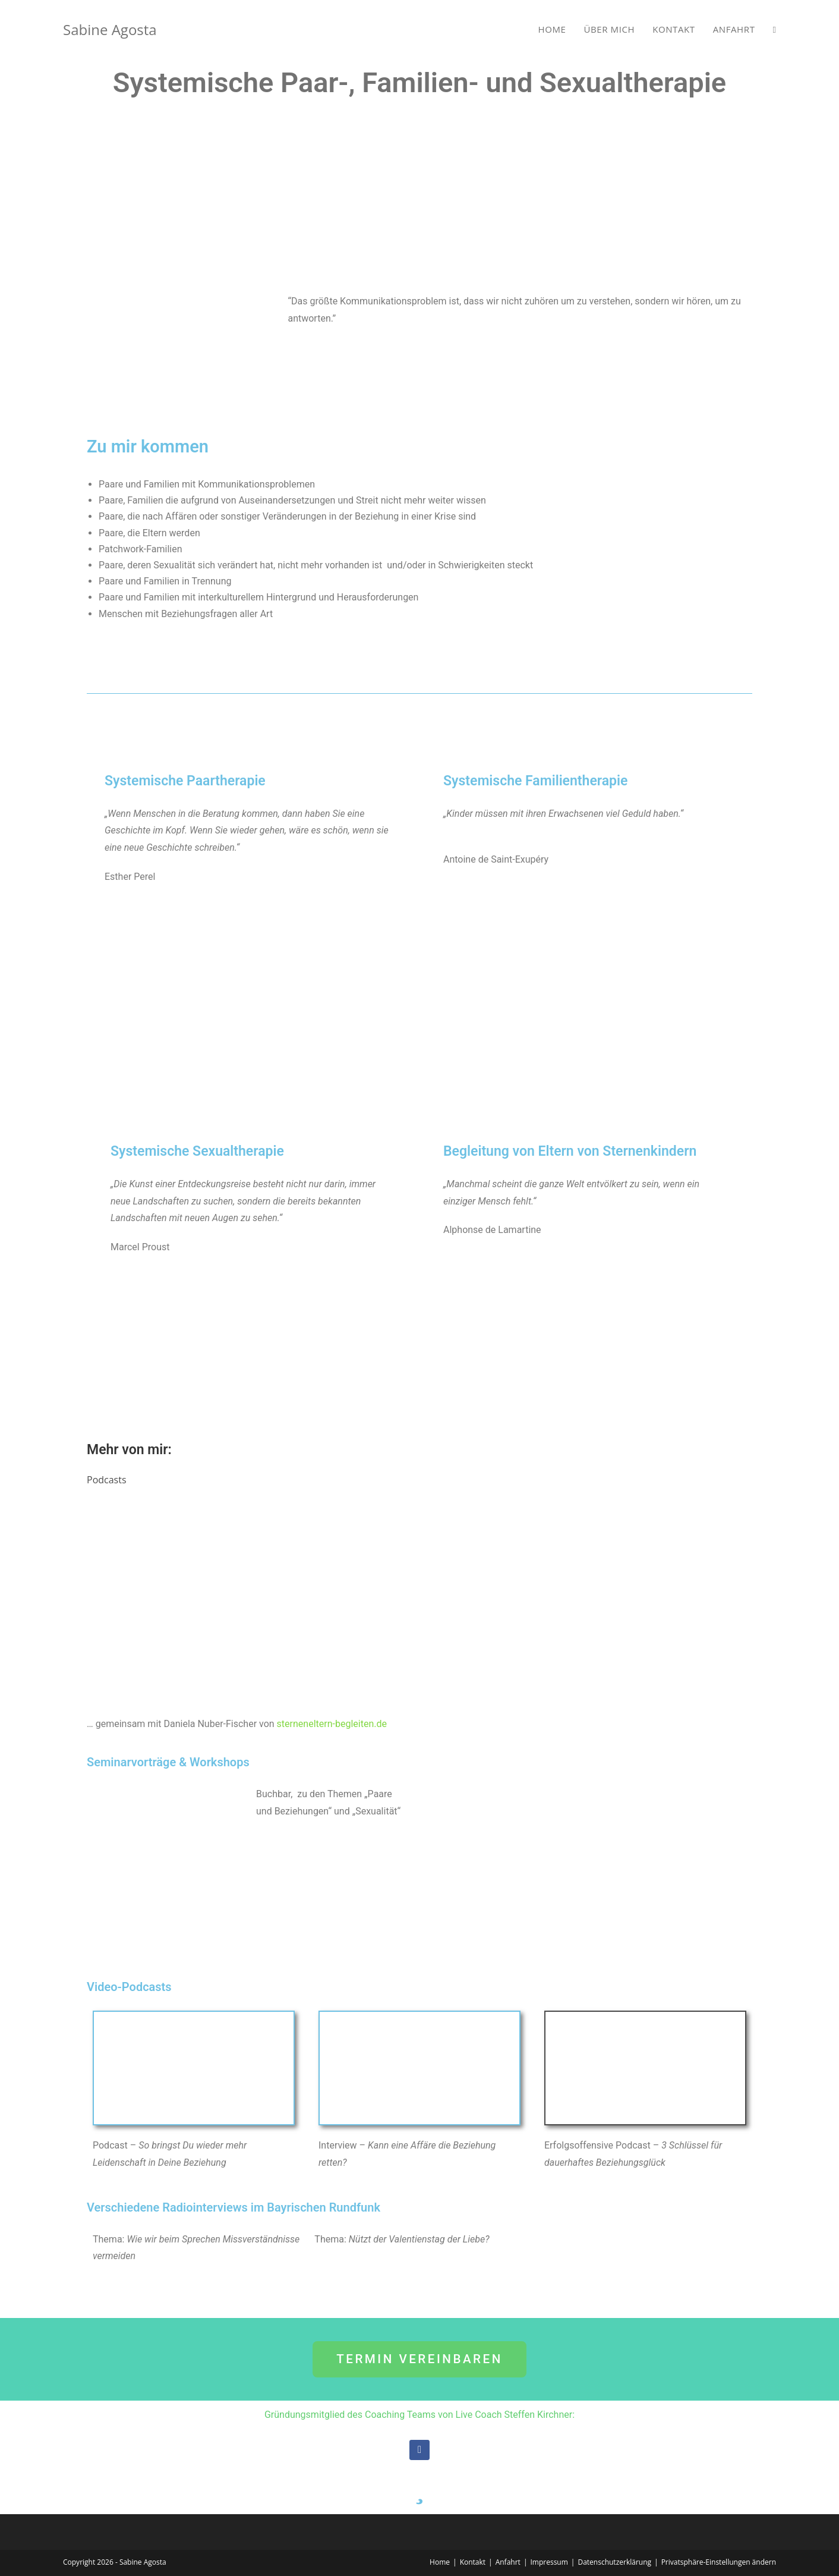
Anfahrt (508, 2562)
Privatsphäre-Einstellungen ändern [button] (718, 2562)
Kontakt (472, 2562)
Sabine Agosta (110, 29)
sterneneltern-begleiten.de (332, 1723)
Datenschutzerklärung (614, 2562)
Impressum (548, 2562)
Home (440, 2562)
